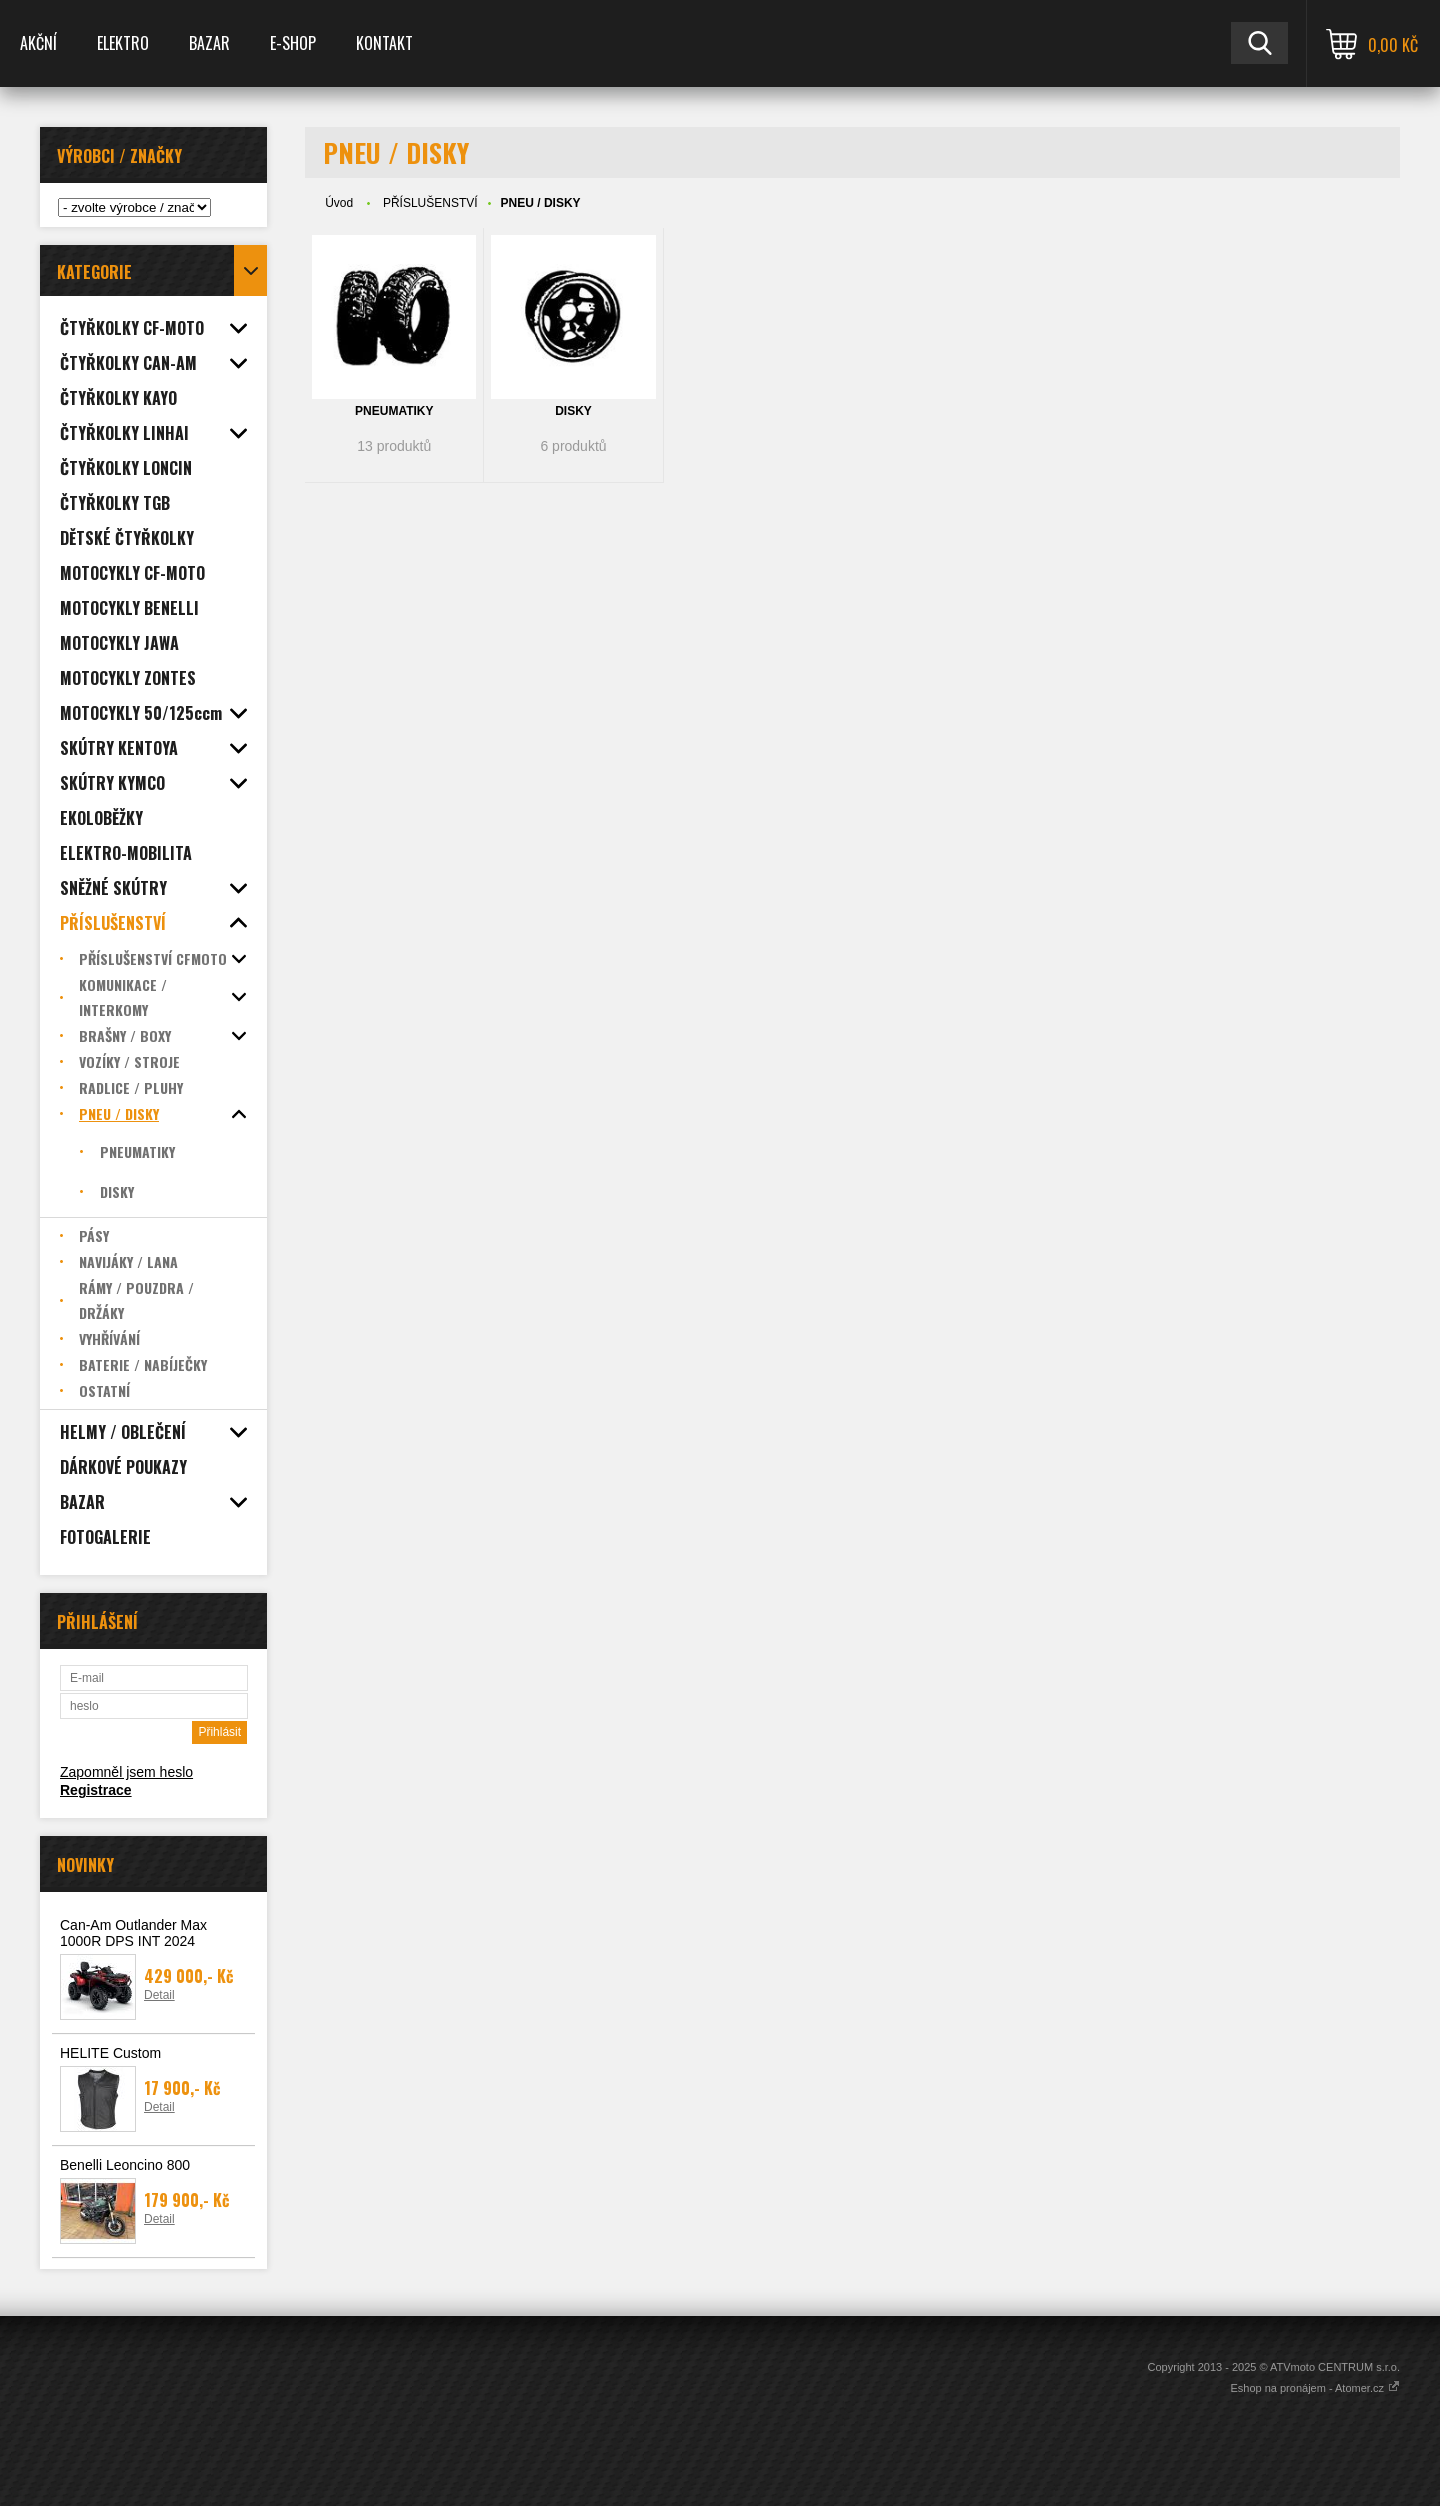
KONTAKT (384, 43)
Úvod (339, 203)
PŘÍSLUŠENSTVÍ (430, 203)
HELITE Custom (110, 2053)
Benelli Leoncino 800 (125, 2165)
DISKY (573, 411)
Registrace (96, 1790)
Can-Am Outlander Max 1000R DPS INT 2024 (133, 1933)
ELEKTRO (123, 43)
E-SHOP (293, 43)
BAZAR (209, 43)
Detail (159, 1995)
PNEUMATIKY (394, 411)
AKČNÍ (38, 43)
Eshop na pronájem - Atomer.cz (1315, 2388)
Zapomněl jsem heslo (126, 1772)
